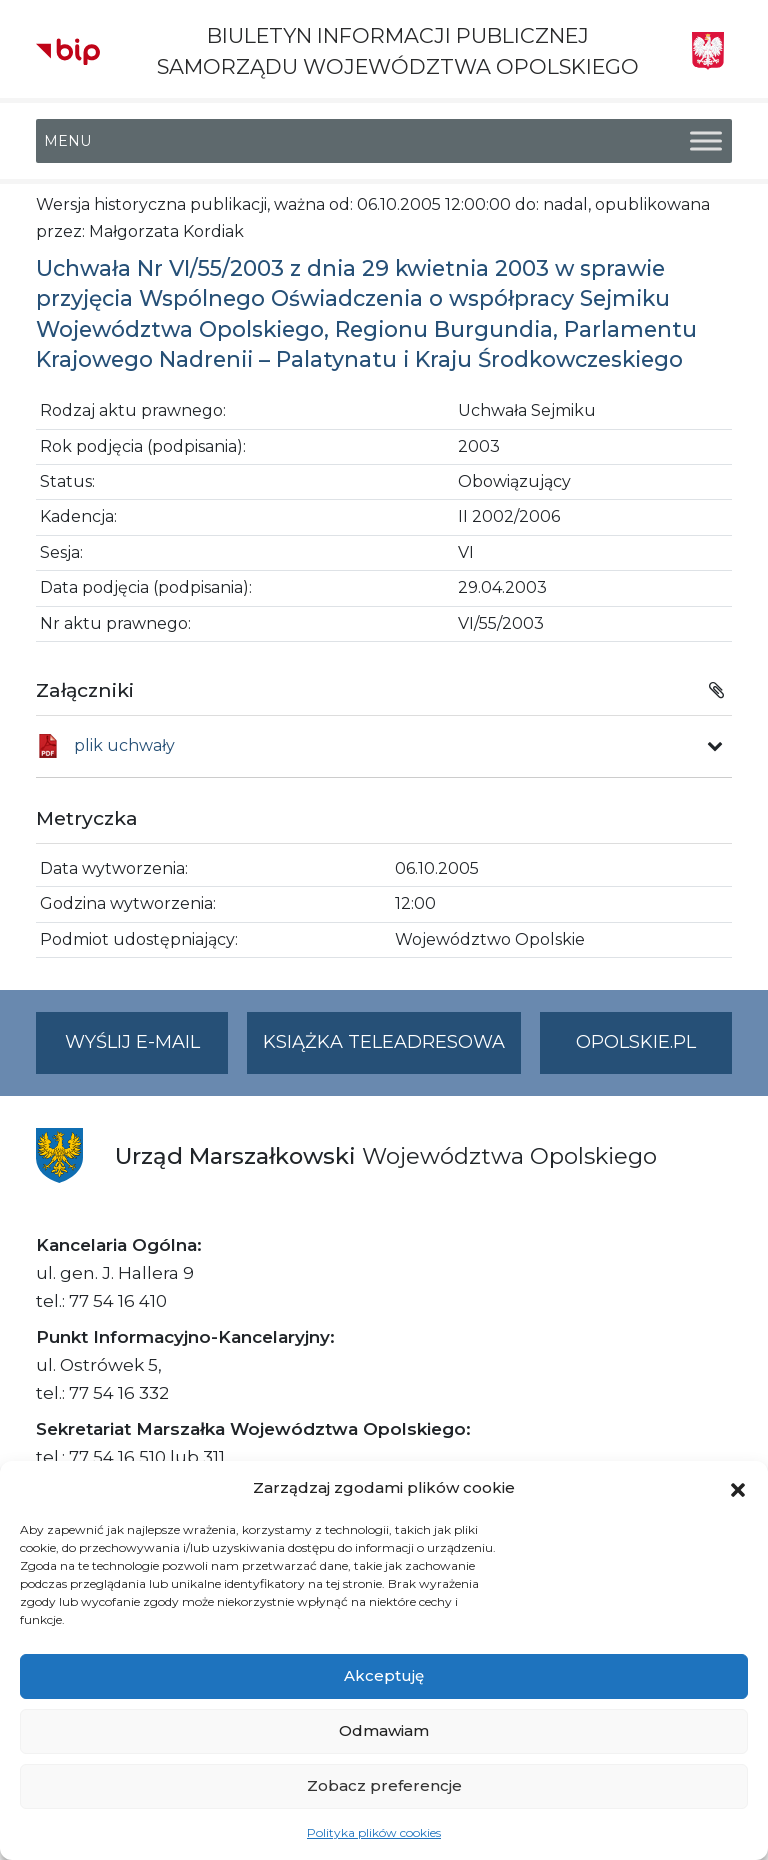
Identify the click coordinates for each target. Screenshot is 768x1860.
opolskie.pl (636, 1042)
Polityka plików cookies (374, 1832)
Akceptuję (384, 1675)
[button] (738, 1488)
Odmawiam (384, 1730)
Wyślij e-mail (147, 1050)
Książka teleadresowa (384, 1042)
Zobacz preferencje (384, 1785)
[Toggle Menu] (706, 141)
